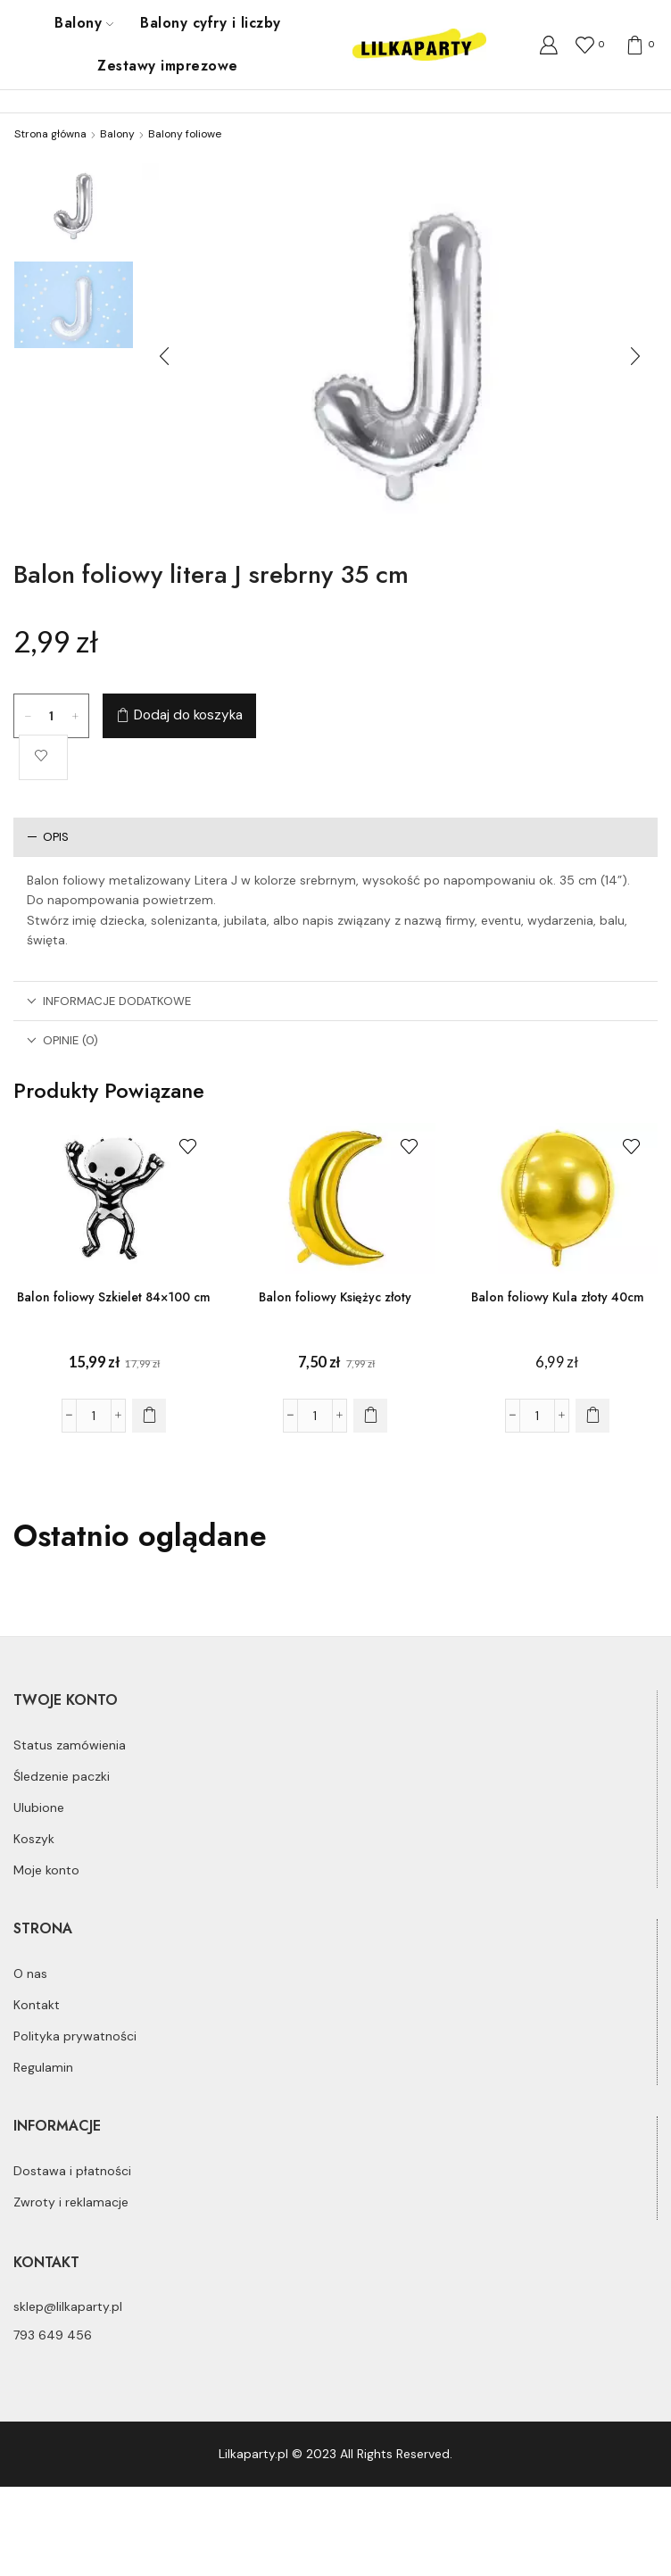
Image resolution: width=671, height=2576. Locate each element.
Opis (48, 836)
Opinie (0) (62, 1040)
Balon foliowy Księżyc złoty (335, 1297)
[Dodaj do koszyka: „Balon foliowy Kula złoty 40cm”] (592, 1416)
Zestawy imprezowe (167, 65)
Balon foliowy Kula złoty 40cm (557, 1297)
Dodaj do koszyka (188, 715)
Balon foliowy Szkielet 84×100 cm (114, 1297)
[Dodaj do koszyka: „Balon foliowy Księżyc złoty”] (370, 1416)
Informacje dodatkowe (109, 1001)
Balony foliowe (184, 134)
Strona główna (50, 134)
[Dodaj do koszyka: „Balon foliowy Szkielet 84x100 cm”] (149, 1416)
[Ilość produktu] (52, 716)
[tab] (335, 837)
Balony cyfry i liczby (210, 22)
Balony (83, 22)
